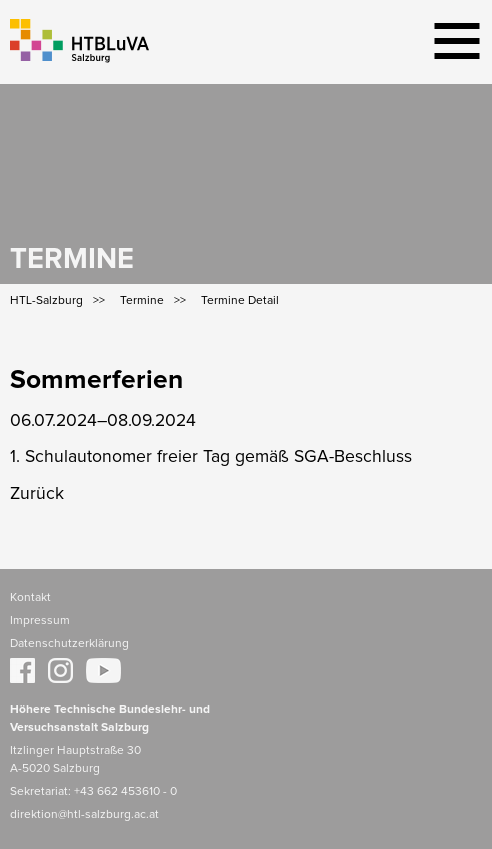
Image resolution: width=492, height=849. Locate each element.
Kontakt (30, 598)
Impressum (40, 621)
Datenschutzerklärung (69, 644)
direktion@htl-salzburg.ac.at (84, 815)
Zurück (37, 494)
